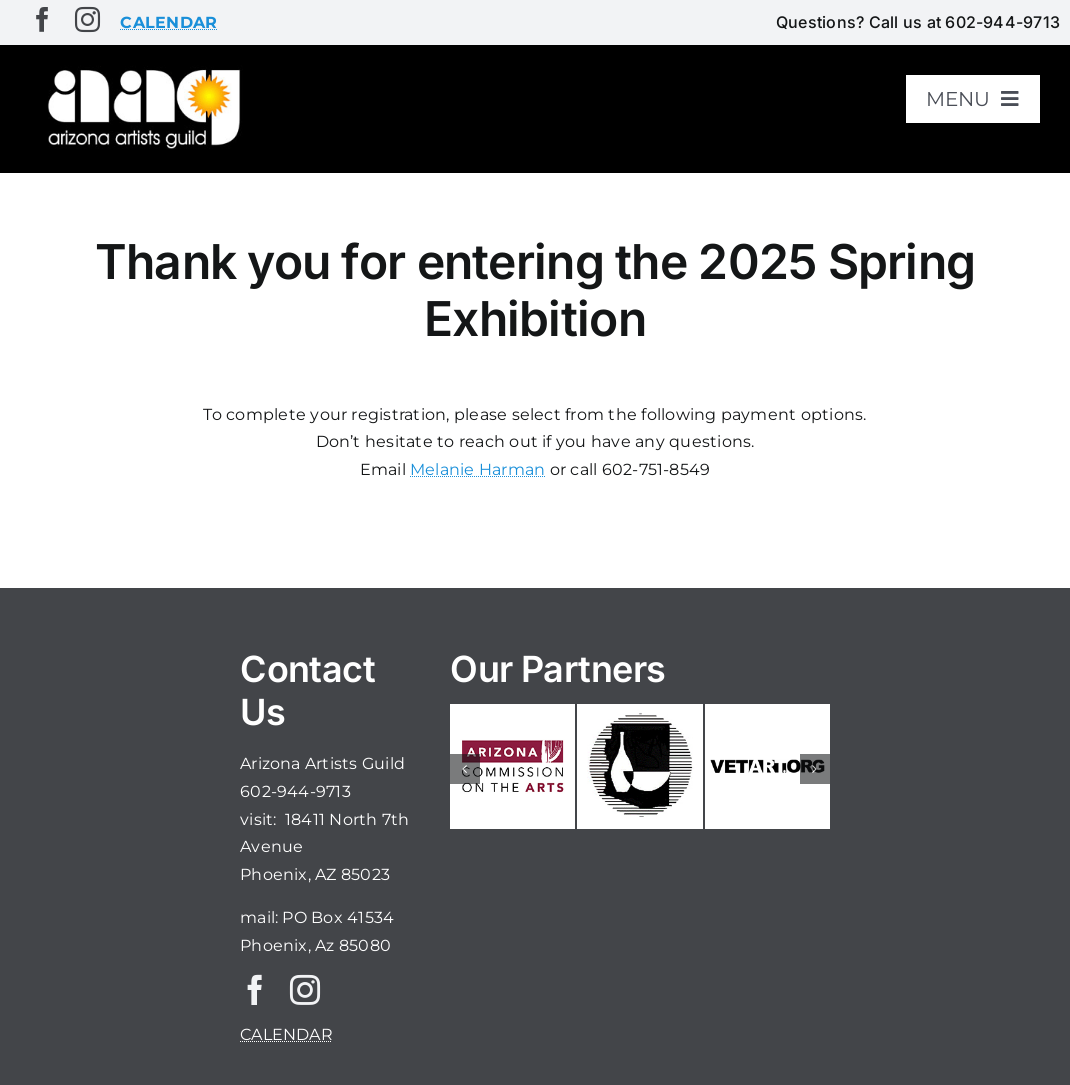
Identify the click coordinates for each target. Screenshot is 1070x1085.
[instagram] (87, 19)
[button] (465, 769)
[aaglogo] (141, 71)
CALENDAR (286, 1034)
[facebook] (42, 19)
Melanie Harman (477, 469)
